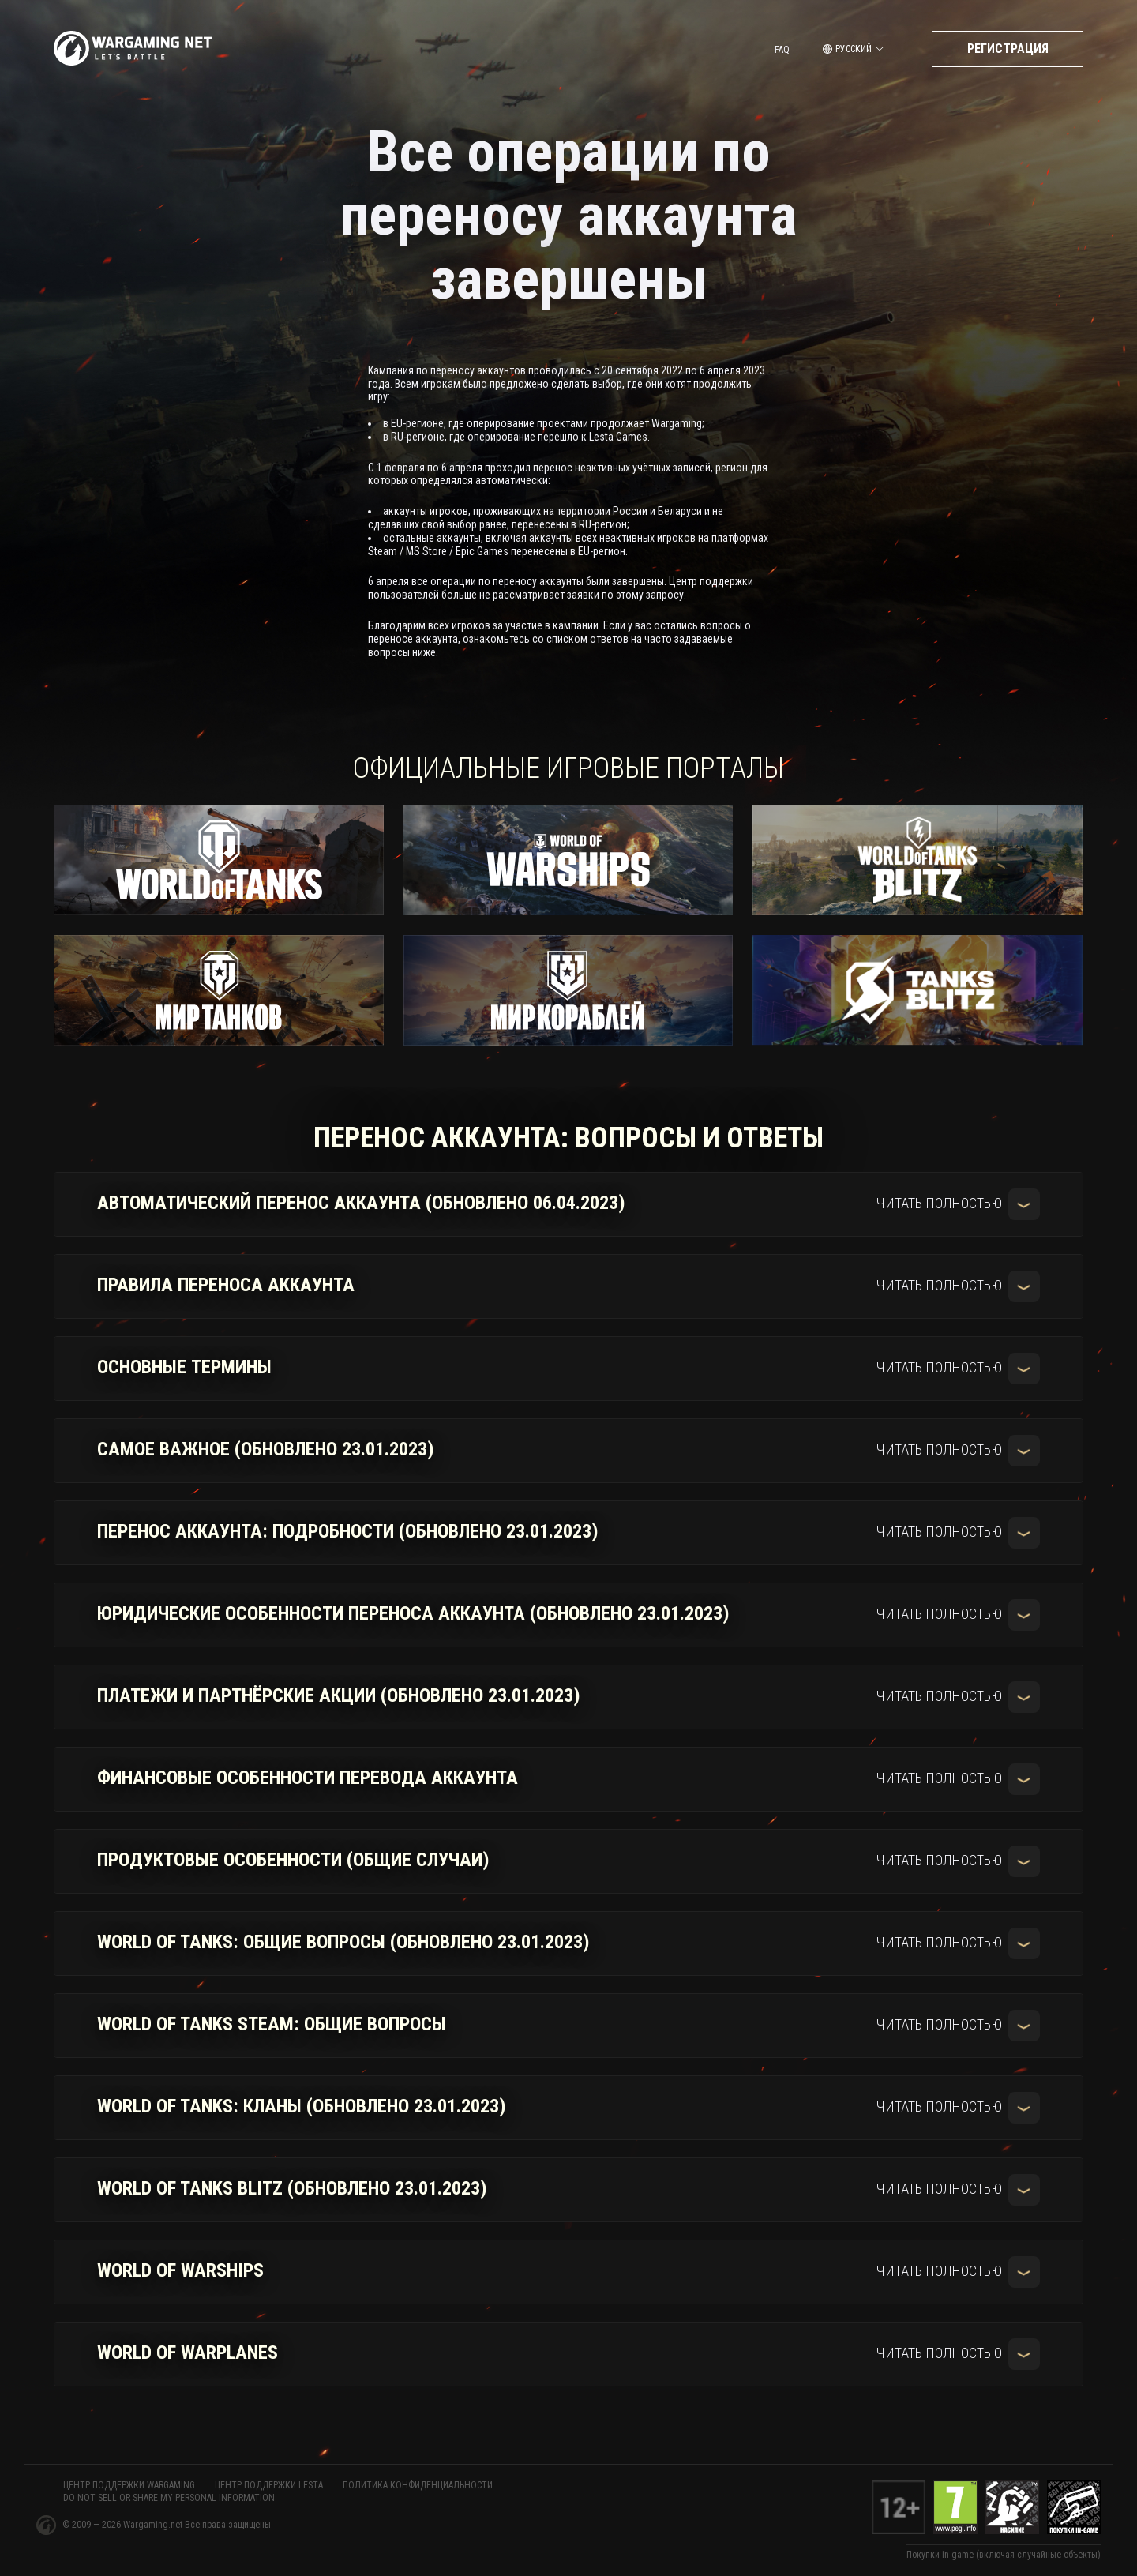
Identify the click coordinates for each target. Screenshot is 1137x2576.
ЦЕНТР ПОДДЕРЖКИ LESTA (269, 2485)
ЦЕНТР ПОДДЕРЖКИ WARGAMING (129, 2485)
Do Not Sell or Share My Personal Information (169, 2498)
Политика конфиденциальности (418, 2485)
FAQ (782, 49)
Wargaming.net (154, 2524)
